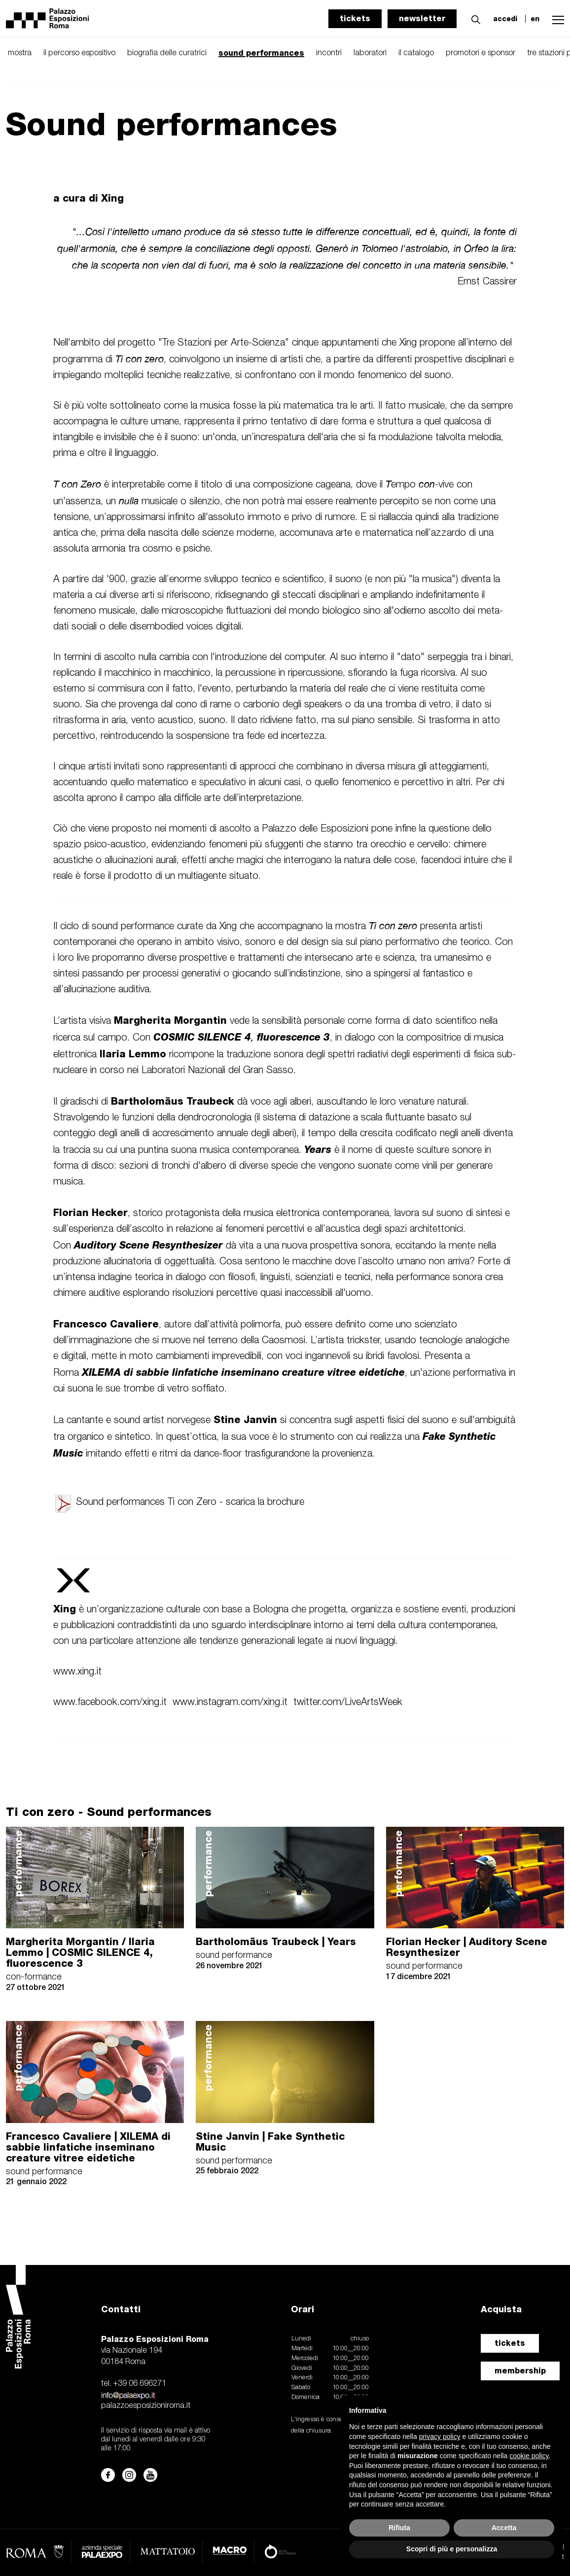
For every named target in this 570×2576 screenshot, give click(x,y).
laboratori (370, 53)
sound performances (261, 53)
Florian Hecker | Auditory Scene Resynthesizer (466, 1947)
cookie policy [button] (528, 2456)
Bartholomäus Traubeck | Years (276, 1942)
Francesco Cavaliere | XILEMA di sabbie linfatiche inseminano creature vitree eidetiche (88, 2147)
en (535, 19)
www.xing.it (77, 1672)
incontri (329, 53)
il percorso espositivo (79, 53)
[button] (473, 18)
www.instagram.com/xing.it (230, 1702)
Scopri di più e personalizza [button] (451, 2549)
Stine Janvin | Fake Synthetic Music (270, 2141)
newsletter (422, 18)
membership (520, 2370)
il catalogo (416, 53)
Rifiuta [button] (399, 2528)
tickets (355, 18)
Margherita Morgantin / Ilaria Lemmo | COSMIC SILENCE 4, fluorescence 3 (80, 1952)
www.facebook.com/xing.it (110, 1702)
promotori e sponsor (480, 53)
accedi (505, 19)
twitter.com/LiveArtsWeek (347, 1702)
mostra (20, 53)
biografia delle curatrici (167, 53)
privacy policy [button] (440, 2436)
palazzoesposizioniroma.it (145, 2405)
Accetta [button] (504, 2528)
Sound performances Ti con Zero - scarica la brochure (178, 1502)
